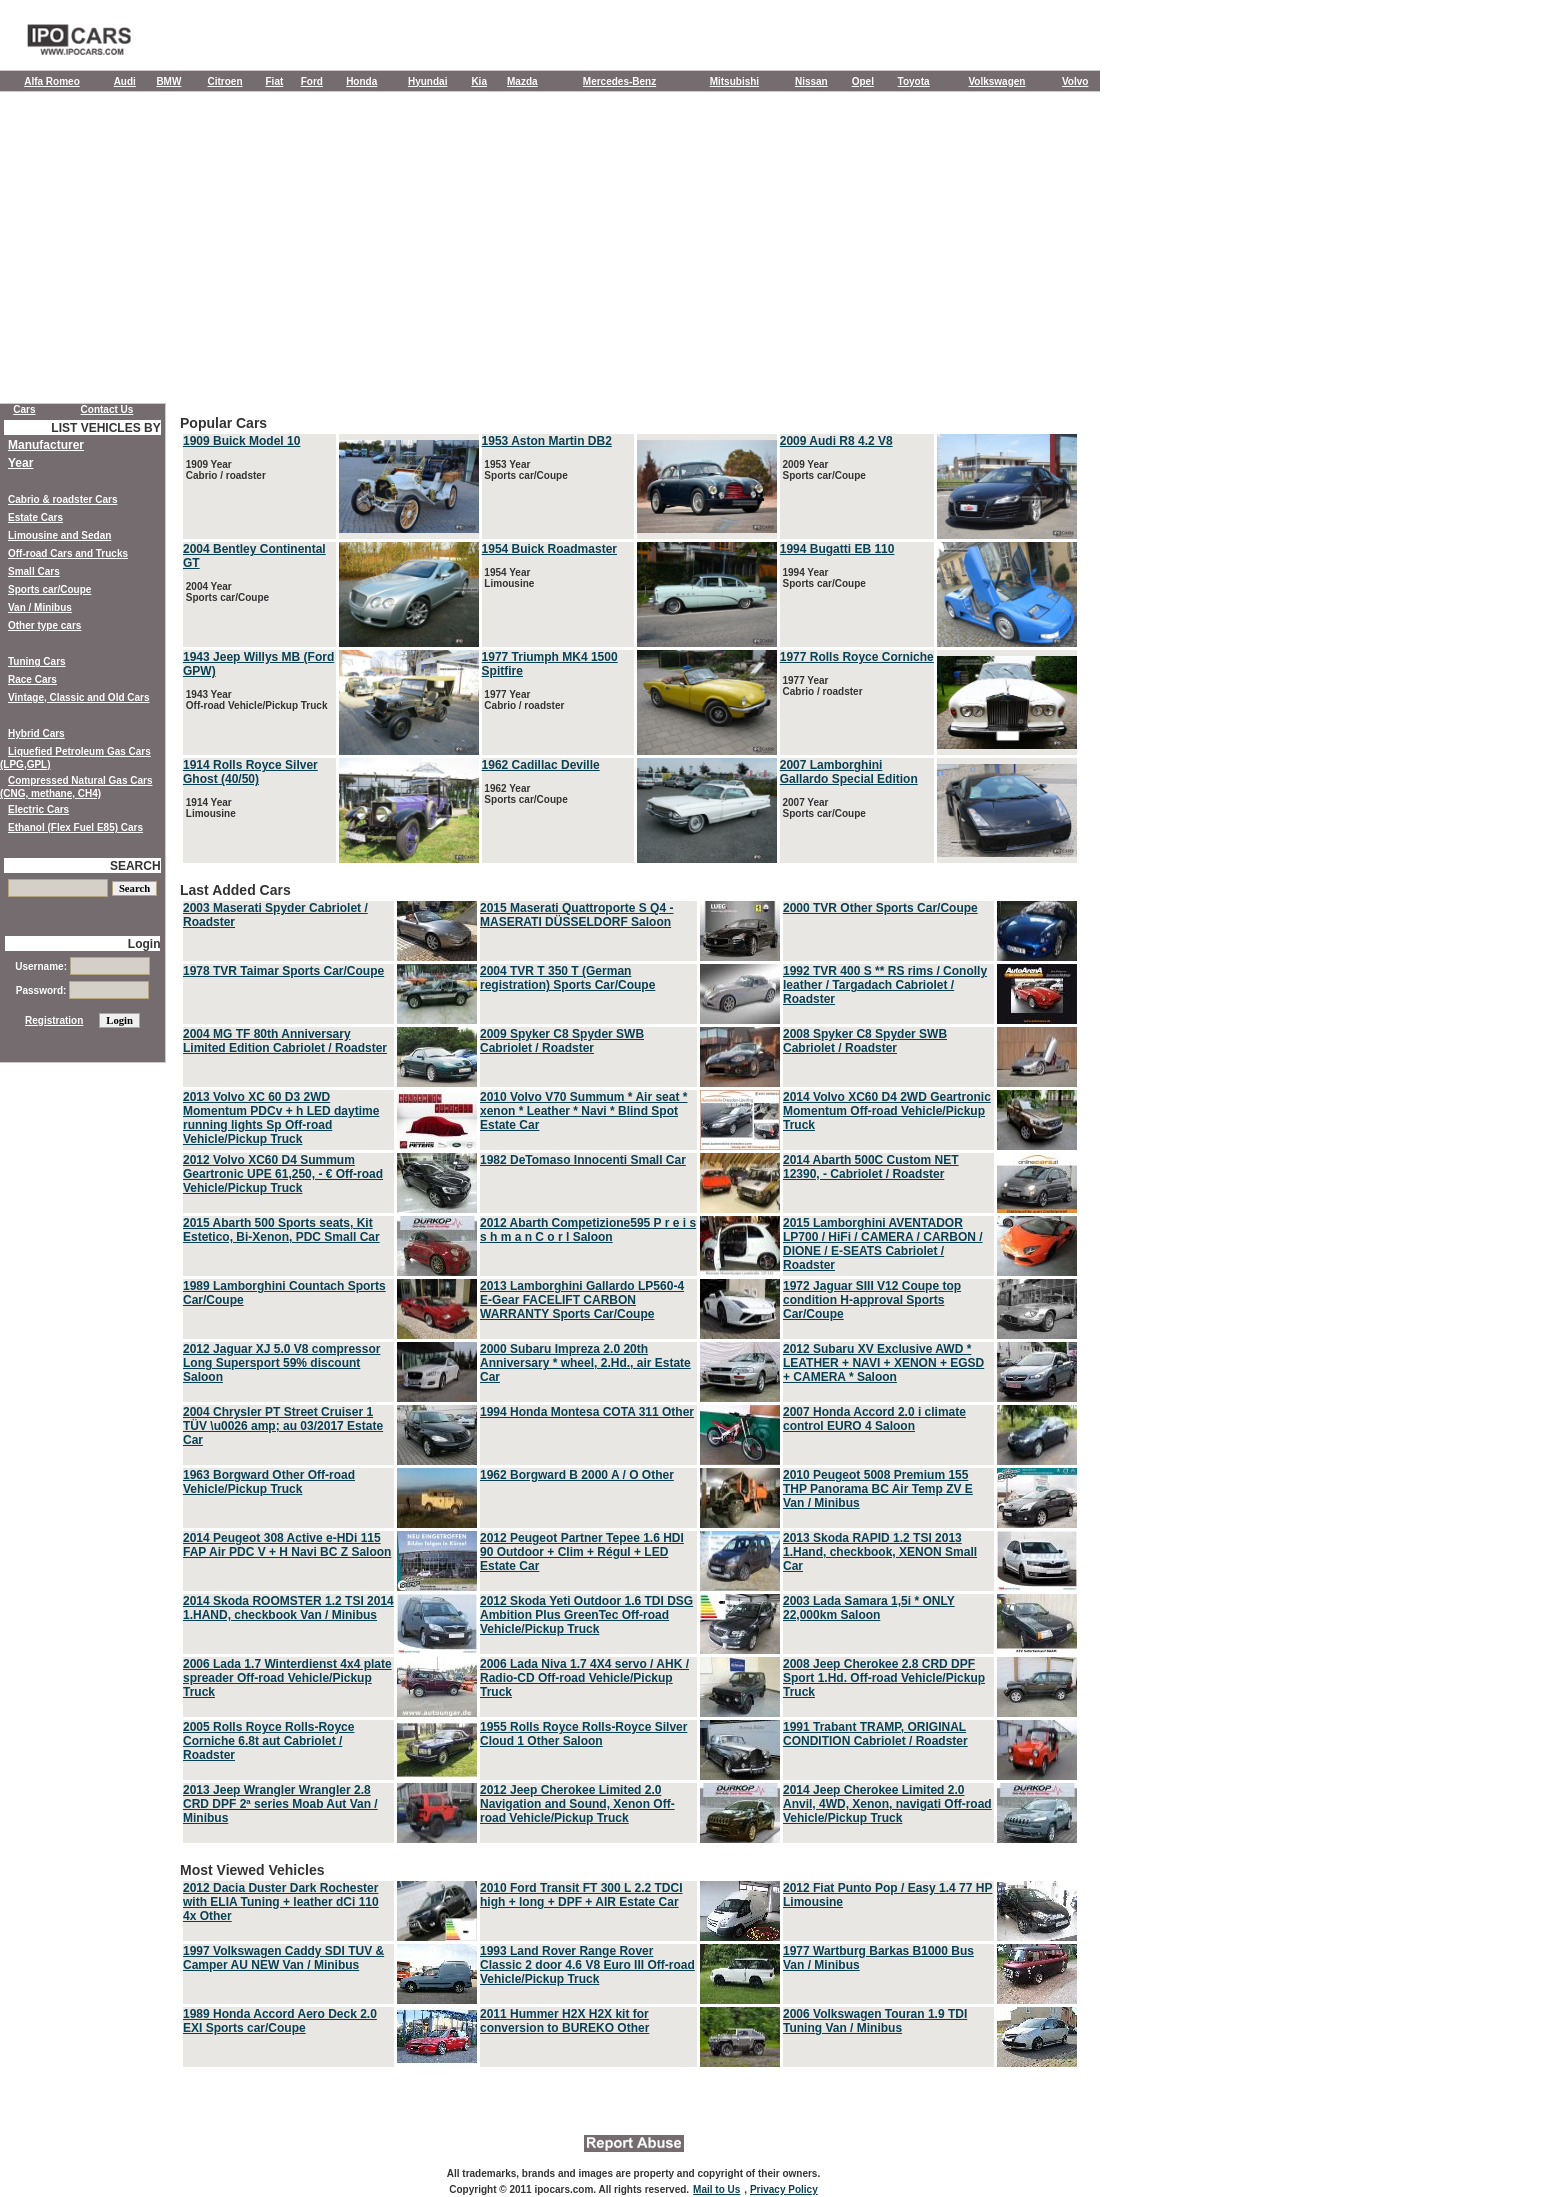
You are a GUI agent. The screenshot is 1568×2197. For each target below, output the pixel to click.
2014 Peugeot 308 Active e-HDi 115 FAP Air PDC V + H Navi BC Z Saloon (287, 1545)
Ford (312, 81)
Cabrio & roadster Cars (62, 499)
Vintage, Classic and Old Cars (79, 697)
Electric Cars (38, 809)
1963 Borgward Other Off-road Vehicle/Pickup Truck (269, 1482)
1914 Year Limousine (209, 808)
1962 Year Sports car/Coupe (525, 794)
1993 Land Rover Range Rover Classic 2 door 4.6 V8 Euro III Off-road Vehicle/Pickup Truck (587, 1965)
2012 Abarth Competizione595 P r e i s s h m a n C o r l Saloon (588, 1230)
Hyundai (427, 81)
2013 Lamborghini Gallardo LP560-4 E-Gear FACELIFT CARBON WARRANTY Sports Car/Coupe (582, 1300)
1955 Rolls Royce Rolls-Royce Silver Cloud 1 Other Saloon (583, 1734)
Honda (361, 81)
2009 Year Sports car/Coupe (823, 470)
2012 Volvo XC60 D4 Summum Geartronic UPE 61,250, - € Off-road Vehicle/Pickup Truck (283, 1174)
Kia (479, 81)
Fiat (275, 81)
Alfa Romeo (52, 81)
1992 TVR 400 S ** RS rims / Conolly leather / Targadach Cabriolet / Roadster (885, 985)
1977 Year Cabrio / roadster (523, 700)
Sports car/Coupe (49, 589)
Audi (125, 81)
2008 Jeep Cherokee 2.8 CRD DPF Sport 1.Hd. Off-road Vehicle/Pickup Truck (884, 1678)
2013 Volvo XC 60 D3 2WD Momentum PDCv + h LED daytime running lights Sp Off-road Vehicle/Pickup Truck (281, 1118)
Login (144, 944)
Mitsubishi (734, 81)
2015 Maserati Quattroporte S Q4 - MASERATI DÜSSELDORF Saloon (576, 915)
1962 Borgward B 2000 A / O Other (577, 1475)
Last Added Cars (630, 1364)
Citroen (225, 81)
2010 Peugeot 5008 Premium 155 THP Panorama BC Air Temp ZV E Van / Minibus (878, 1489)
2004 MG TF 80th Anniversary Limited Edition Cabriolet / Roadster (285, 1041)
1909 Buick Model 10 (241, 441)
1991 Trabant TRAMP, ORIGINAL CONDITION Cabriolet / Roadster (875, 1734)
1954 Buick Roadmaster (549, 549)
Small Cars (34, 571)
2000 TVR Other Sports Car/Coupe (880, 908)
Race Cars (32, 679)
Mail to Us (716, 2189)
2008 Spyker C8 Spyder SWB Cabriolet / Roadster (865, 1041)
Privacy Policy (784, 2189)
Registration (54, 1020)
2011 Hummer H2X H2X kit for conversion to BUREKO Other (564, 2021)
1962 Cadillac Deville (541, 765)
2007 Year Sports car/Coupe (823, 808)
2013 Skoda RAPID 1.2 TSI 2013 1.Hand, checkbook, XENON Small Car (880, 1552)
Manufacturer (46, 445)
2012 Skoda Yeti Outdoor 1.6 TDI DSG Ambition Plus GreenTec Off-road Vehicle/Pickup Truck (586, 1615)
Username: (82, 966)
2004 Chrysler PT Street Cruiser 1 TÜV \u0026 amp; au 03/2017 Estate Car (283, 1426)
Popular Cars (630, 640)
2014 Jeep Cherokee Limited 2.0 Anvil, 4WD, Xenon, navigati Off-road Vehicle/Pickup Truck (887, 1804)
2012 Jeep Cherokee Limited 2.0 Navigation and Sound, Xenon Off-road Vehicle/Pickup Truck (577, 1804)
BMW (168, 81)
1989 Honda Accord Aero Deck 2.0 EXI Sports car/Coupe (280, 2021)
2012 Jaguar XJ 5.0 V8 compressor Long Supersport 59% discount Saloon (281, 1363)
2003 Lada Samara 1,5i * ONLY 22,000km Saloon (869, 1608)
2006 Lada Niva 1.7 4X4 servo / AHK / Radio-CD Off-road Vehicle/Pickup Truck (584, 1678)
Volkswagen (996, 81)
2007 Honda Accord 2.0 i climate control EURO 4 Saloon (874, 1419)
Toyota (914, 81)
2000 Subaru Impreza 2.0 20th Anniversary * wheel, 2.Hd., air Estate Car (585, 1363)
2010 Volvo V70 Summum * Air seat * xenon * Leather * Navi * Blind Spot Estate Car (583, 1111)
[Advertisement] (550, 252)
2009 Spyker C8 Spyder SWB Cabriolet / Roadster (562, 1041)
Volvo (1075, 81)
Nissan (811, 81)
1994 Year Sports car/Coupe (823, 578)
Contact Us (107, 409)
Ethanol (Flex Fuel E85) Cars (75, 827)
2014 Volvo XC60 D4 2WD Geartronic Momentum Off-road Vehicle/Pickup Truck (887, 1111)
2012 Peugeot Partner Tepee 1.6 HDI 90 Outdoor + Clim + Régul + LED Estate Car (582, 1552)
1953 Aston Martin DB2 (547, 441)
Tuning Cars (37, 661)
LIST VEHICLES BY (105, 428)
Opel (863, 81)
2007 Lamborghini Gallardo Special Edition (849, 772)
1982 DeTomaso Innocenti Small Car (583, 1160)
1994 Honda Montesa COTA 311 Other (587, 1412)
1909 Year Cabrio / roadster (224, 470)
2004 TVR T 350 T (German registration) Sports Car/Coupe (567, 978)
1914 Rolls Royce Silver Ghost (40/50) (250, 772)
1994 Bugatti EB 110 (837, 549)
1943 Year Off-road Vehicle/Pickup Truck (255, 700)
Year (20, 463)
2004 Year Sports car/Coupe (226, 592)
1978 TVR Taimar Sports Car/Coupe (283, 971)
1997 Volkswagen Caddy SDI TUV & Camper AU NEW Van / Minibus (283, 1958)
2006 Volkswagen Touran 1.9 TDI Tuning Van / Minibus (875, 2021)
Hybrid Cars (36, 733)
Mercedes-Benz (619, 81)
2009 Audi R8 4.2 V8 (836, 441)
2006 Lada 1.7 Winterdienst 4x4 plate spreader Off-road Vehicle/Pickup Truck (287, 1678)
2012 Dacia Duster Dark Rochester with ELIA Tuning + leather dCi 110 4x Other (281, 1902)
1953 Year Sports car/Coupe (525, 470)
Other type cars (44, 625)
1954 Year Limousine (508, 578)
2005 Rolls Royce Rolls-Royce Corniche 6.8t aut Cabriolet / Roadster (268, 1741)
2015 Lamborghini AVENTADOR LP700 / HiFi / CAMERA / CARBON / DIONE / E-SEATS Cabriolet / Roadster (883, 1244)
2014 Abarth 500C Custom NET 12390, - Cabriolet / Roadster (871, 1167)
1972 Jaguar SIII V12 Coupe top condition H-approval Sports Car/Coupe (872, 1300)
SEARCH (135, 866)
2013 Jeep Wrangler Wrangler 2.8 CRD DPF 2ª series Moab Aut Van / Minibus (280, 1804)
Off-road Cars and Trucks (68, 553)
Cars (24, 409)
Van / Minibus (40, 607)
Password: (82, 990)
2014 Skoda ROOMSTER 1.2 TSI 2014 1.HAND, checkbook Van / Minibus (288, 1608)
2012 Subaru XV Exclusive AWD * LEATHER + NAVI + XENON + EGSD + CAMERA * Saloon (883, 1363)
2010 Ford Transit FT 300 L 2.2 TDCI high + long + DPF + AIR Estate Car (581, 1895)
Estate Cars (35, 517)
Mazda (522, 81)
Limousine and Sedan (59, 535)
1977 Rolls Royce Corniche (857, 657)
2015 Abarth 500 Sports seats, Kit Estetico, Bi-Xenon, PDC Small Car (281, 1230)
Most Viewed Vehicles (630, 1966)
